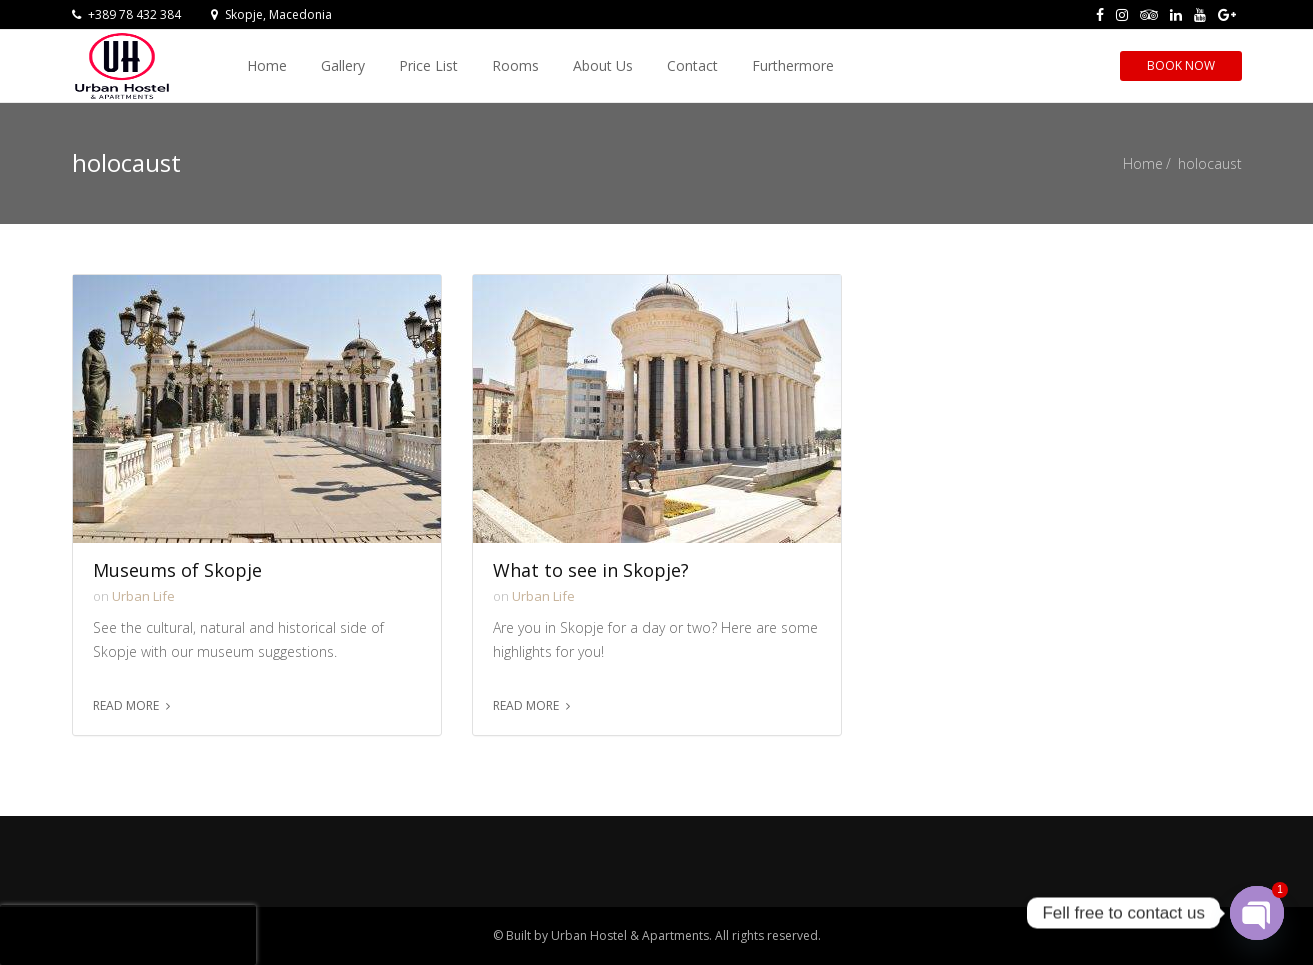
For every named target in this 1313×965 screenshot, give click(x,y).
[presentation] (128, 935)
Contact (692, 65)
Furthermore (793, 65)
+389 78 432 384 (126, 14)
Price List (428, 65)
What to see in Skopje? (591, 570)
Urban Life (143, 596)
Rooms (515, 65)
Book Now (1181, 65)
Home (267, 65)
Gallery (343, 65)
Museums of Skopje (177, 570)
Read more (126, 705)
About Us (603, 65)
